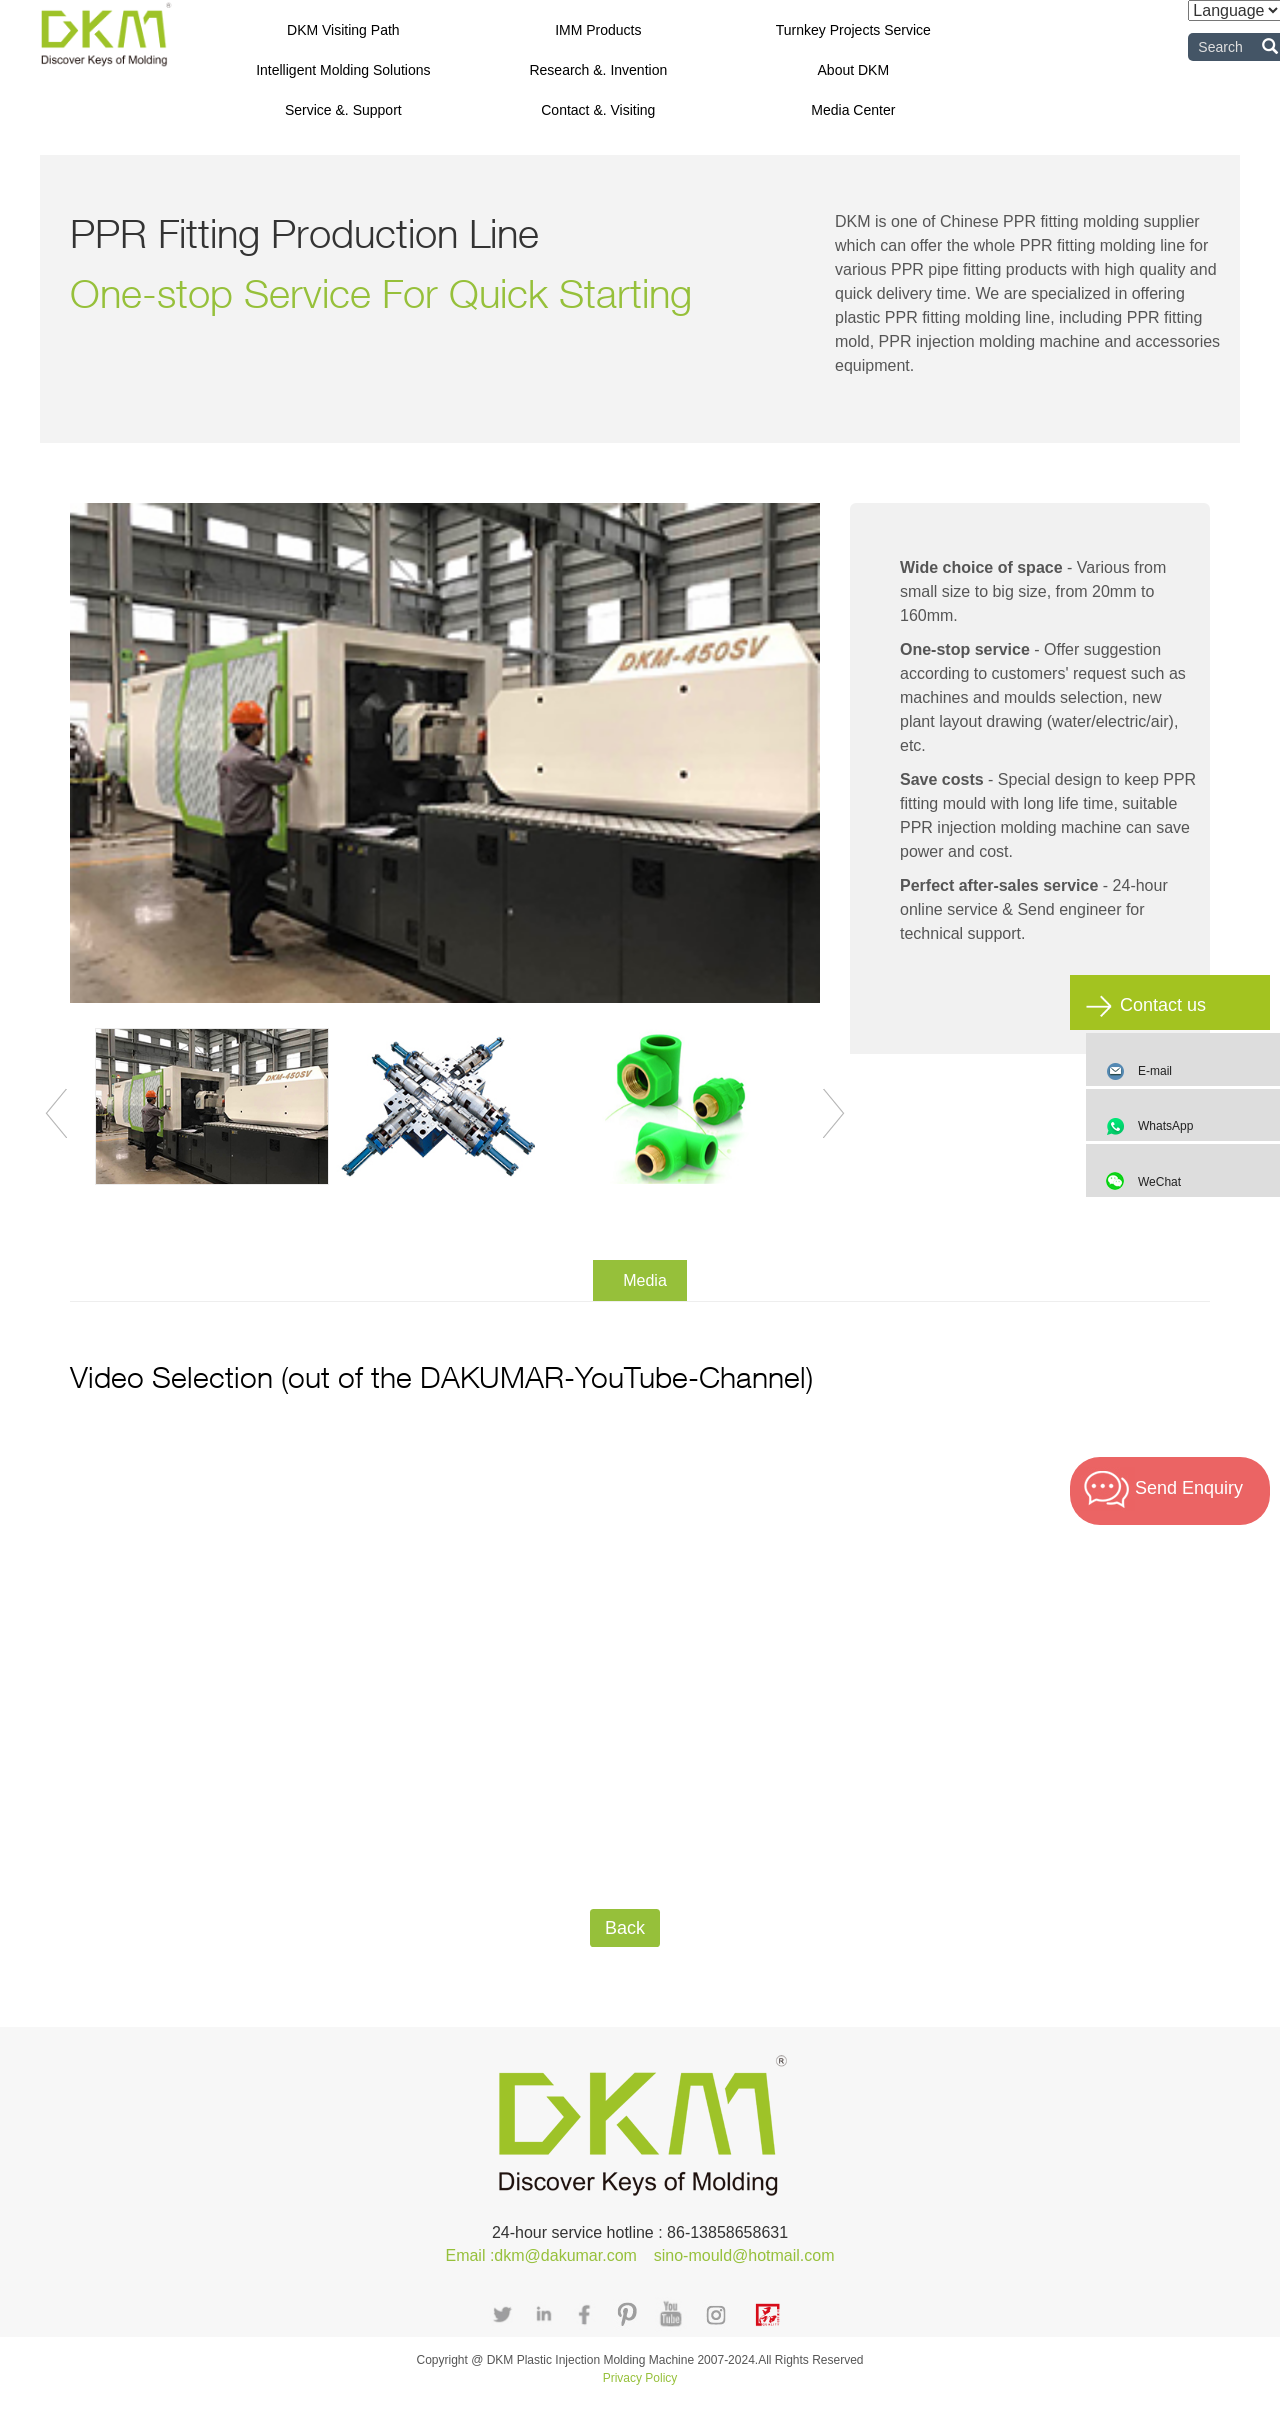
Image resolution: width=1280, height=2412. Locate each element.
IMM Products (598, 30)
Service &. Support (343, 110)
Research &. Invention (598, 70)
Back (625, 1928)
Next (834, 1113)
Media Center (853, 110)
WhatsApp (1204, 1126)
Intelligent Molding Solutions (343, 70)
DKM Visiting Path (343, 30)
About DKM (854, 70)
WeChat (1204, 1182)
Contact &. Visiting (598, 110)
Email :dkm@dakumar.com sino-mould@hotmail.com (639, 2255)
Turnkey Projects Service (853, 30)
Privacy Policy (640, 2378)
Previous (56, 1113)
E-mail (1155, 1071)
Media (645, 1280)
